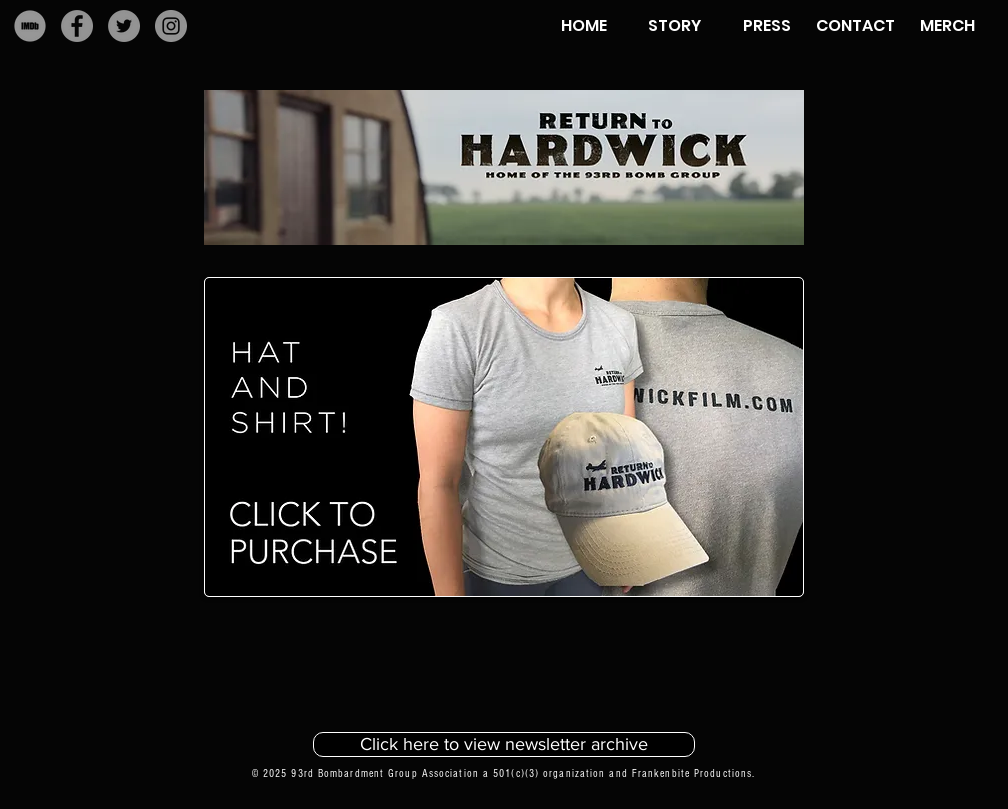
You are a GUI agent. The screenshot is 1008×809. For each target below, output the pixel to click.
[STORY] (674, 26)
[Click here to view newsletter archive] (504, 744)
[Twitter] (124, 26)
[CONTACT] (855, 26)
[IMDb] (30, 26)
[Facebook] (77, 26)
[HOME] (583, 26)
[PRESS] (766, 26)
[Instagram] (171, 26)
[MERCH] (947, 26)
